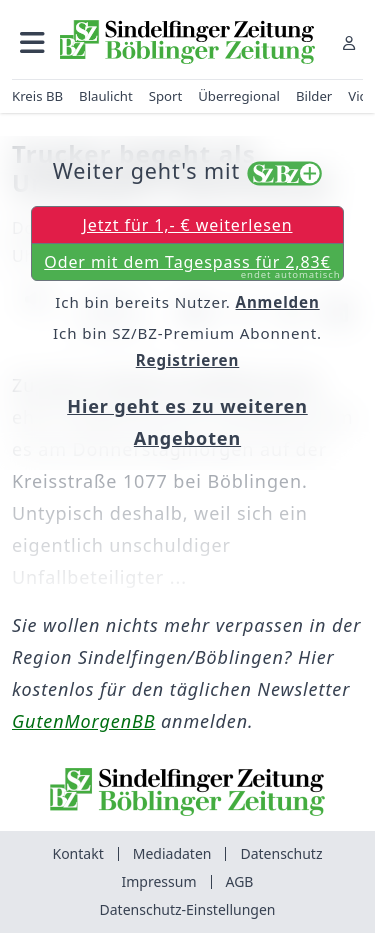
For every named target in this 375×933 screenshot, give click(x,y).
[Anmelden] (349, 42)
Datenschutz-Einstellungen (188, 909)
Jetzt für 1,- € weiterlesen (187, 225)
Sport (166, 96)
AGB (240, 881)
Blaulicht (106, 96)
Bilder (314, 96)
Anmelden (278, 302)
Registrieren (188, 360)
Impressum (159, 881)
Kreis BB (37, 96)
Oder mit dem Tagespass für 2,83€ (192, 266)
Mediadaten (172, 853)
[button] (32, 42)
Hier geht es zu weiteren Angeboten (187, 422)
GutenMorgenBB (83, 721)
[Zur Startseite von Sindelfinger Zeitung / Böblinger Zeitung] (187, 42)
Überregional (239, 96)
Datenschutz (281, 853)
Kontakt (77, 853)
